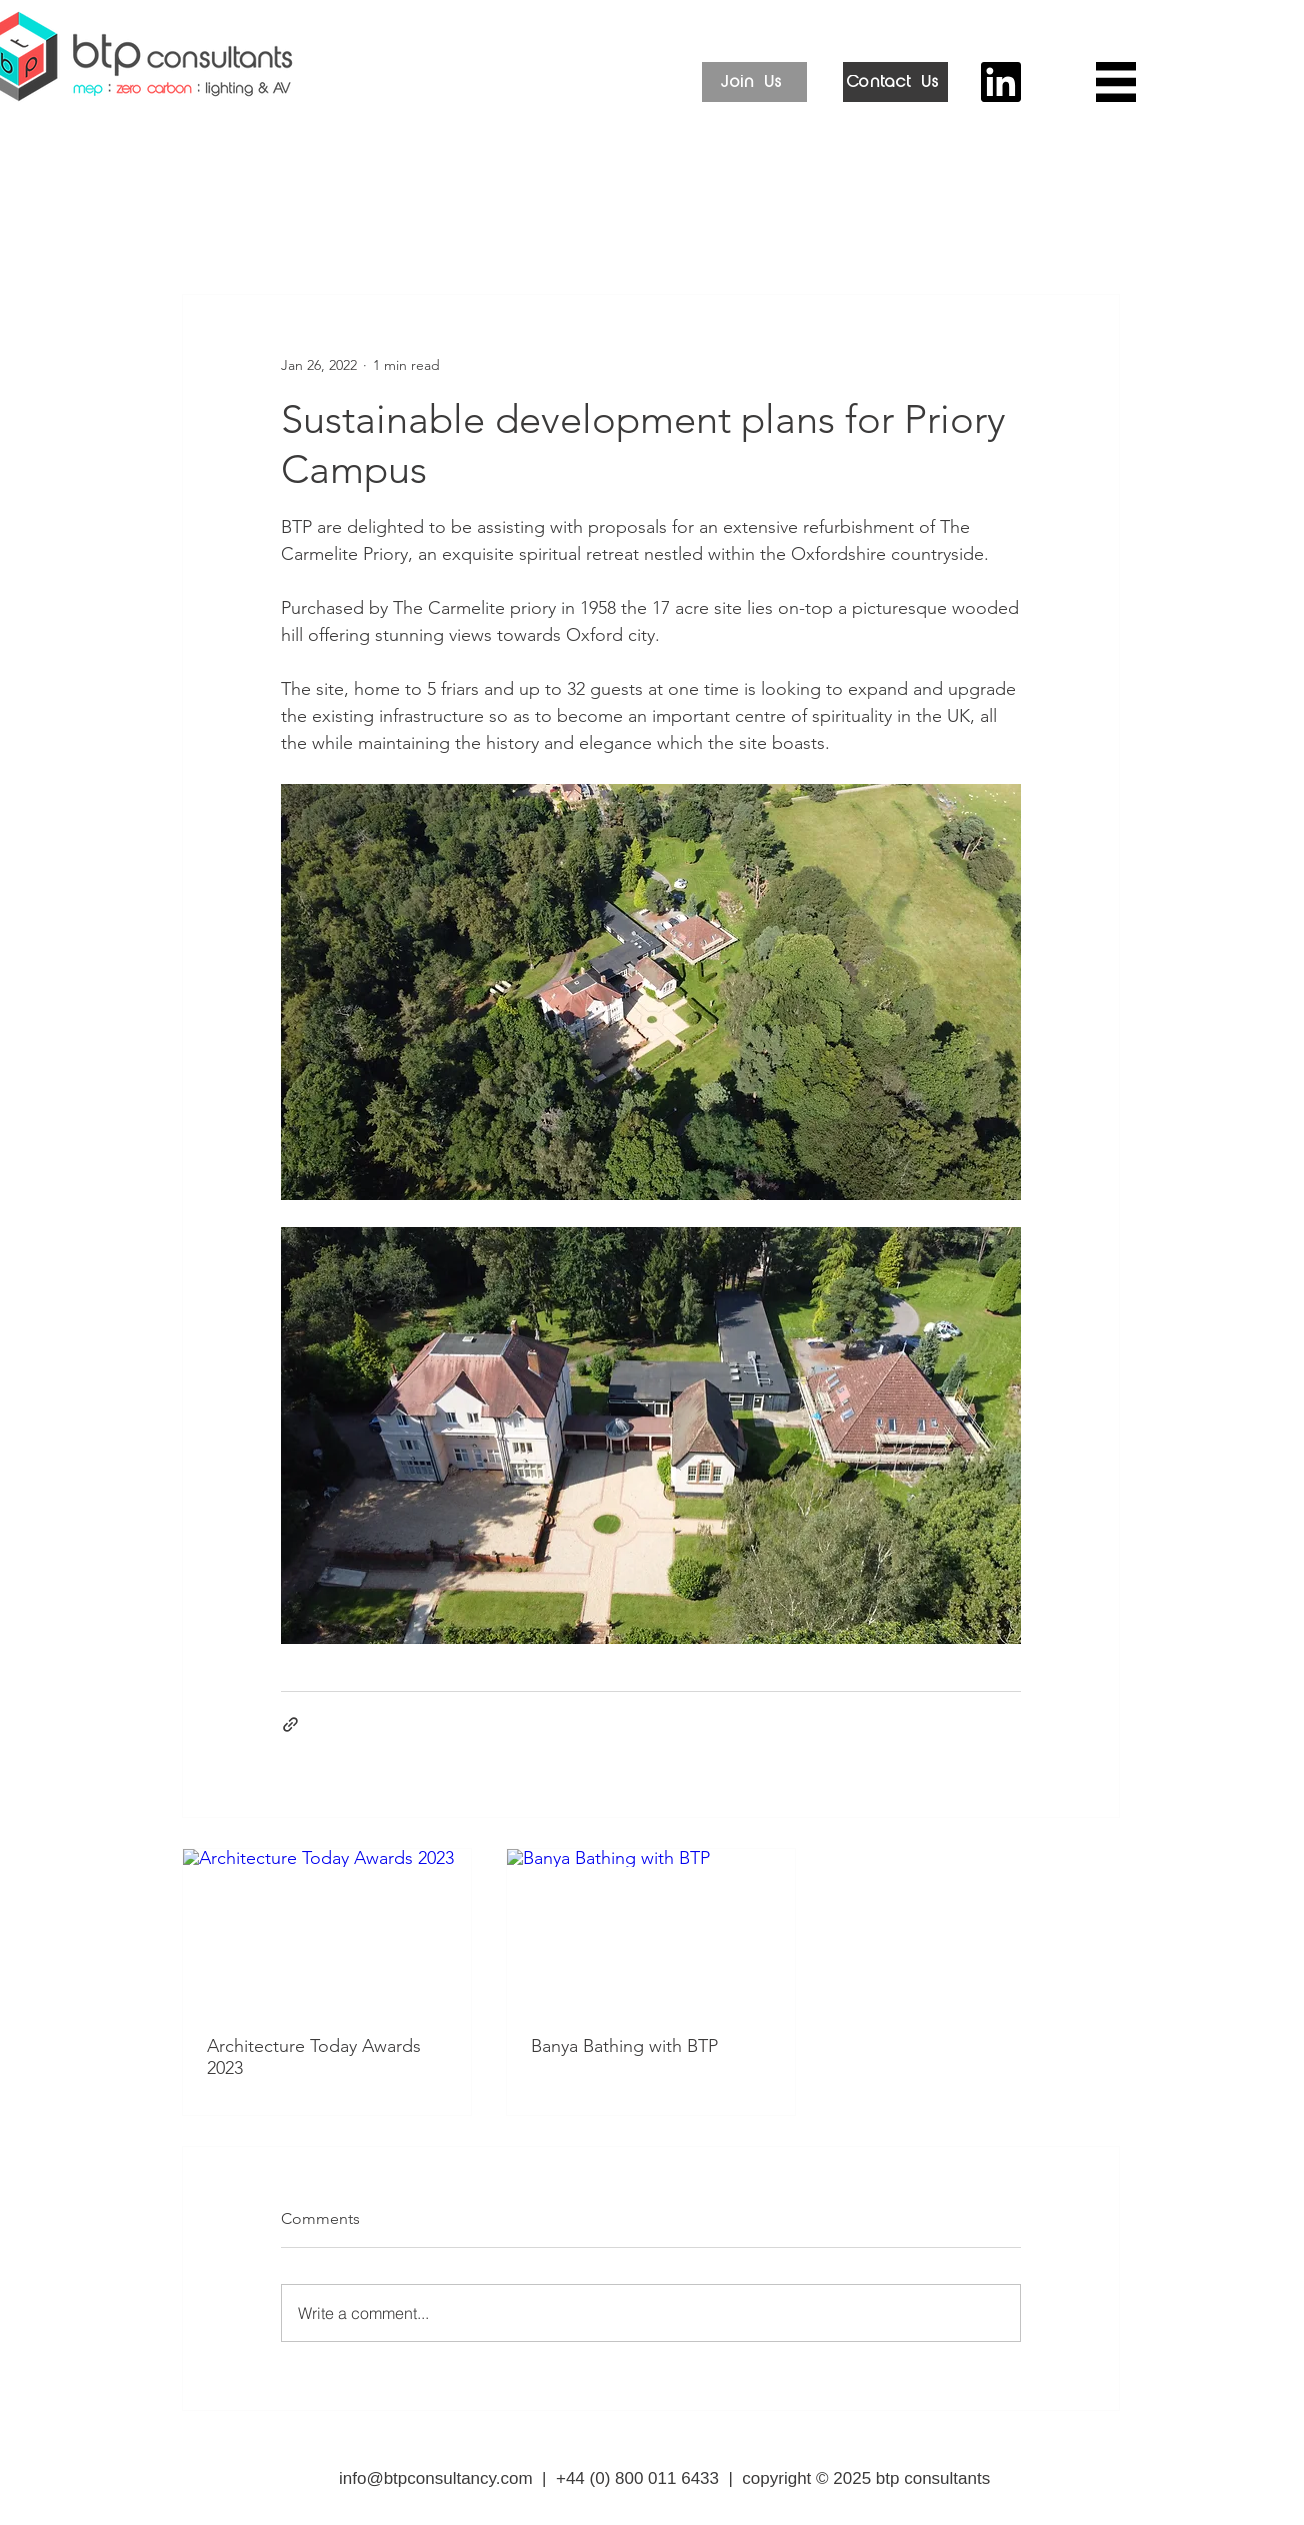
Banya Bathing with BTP (624, 2046)
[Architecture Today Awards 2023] (327, 1930)
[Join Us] (754, 82)
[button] (1116, 82)
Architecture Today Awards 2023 (314, 2057)
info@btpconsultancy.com (436, 2478)
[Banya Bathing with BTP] (651, 1930)
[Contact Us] (895, 82)
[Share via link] (290, 1724)
